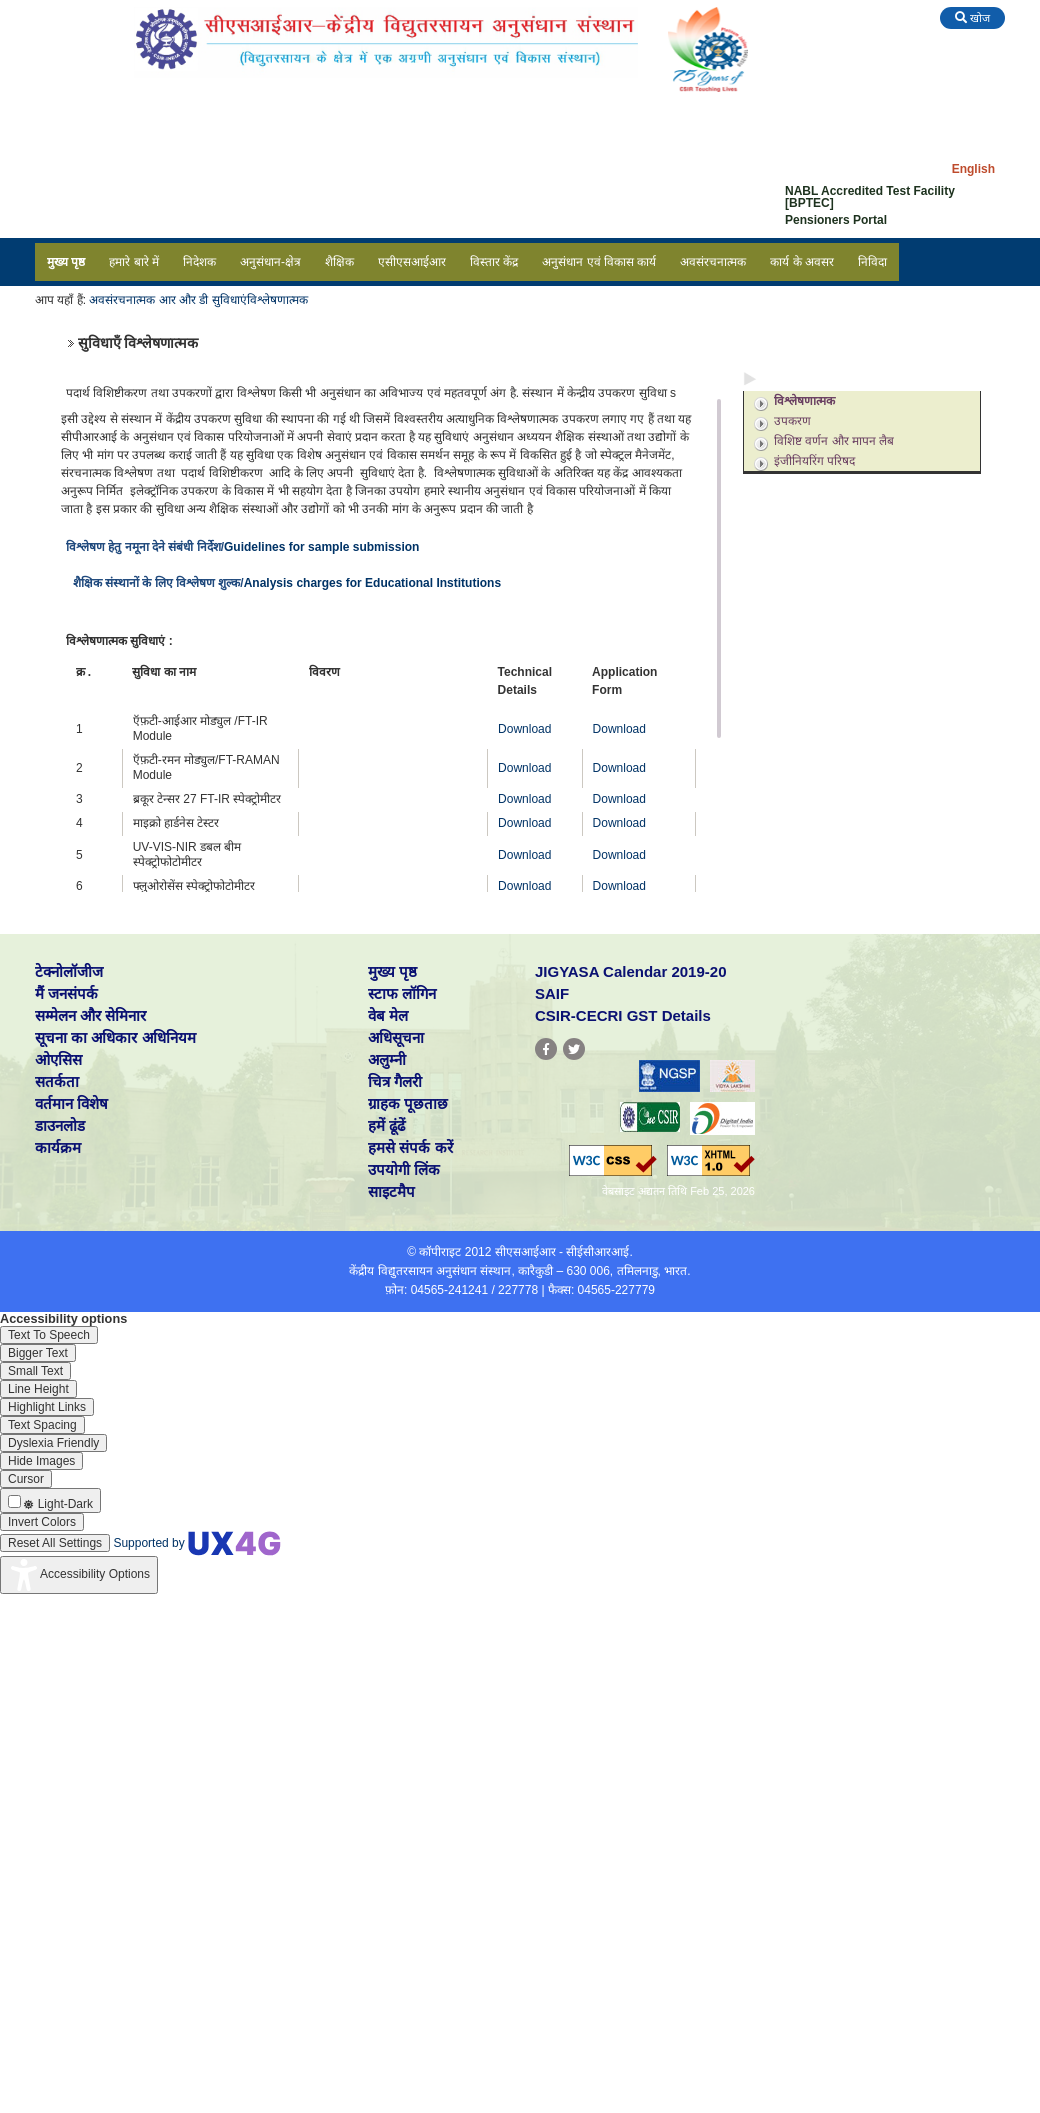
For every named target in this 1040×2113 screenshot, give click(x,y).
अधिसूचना (396, 1037)
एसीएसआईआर (412, 262)
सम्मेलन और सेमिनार (90, 1015)
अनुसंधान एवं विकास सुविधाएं (829, 378)
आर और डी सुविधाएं (203, 300)
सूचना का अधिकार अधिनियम (115, 1037)
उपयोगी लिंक (404, 1169)
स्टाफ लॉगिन (402, 993)
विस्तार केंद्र (494, 262)
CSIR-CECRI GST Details (623, 1015)
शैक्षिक (339, 262)
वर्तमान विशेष (71, 1103)
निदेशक (199, 262)
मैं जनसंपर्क (66, 993)
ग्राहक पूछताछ (408, 1103)
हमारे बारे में (134, 262)
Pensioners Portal (836, 220)
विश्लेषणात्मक (277, 300)
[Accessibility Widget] (79, 1575)
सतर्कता (57, 1081)
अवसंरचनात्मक (713, 262)
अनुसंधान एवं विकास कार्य (599, 262)
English (973, 169)
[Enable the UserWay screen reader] (49, 1335)
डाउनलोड (60, 1125)
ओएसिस (58, 1059)
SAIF (552, 993)
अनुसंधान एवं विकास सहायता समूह (840, 514)
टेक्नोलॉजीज (69, 971)
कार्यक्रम (58, 1147)
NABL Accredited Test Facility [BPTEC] (870, 197)
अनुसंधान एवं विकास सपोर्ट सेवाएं (837, 487)
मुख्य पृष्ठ (66, 262)
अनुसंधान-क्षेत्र (270, 262)
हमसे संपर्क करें (410, 1147)
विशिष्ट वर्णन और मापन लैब (834, 441)
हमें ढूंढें (386, 1125)
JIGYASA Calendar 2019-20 (631, 971)
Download (524, 729)
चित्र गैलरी (395, 1081)
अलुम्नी (387, 1059)
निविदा (872, 262)
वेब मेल (388, 1015)
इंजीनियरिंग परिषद (814, 461)
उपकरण (792, 421)
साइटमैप (391, 1191)
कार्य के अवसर (802, 262)
